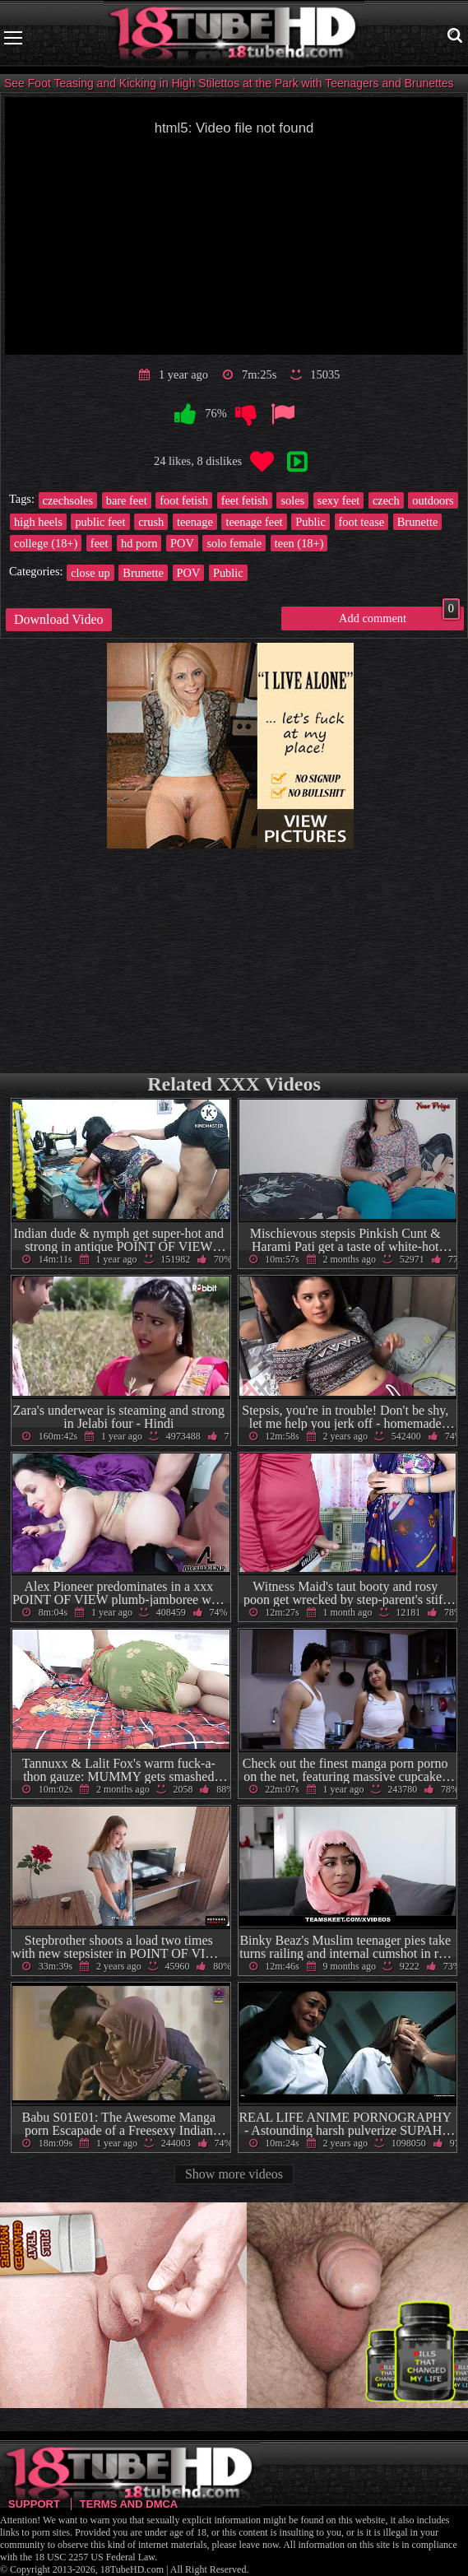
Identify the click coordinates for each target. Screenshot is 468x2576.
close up (90, 572)
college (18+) (45, 543)
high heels (38, 521)
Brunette (417, 521)
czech (386, 500)
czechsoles (68, 500)
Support (34, 2504)
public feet (100, 521)
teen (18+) (299, 543)
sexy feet (338, 500)
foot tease (362, 521)
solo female (234, 543)
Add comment (399, 616)
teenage (195, 521)
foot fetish (184, 500)
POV (182, 543)
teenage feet (253, 521)
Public (310, 521)
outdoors (432, 500)
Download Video (59, 619)
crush (151, 521)
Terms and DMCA (129, 2504)
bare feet (126, 500)
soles (292, 500)
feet (99, 543)
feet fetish (244, 500)
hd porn (139, 543)
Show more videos (234, 2174)
